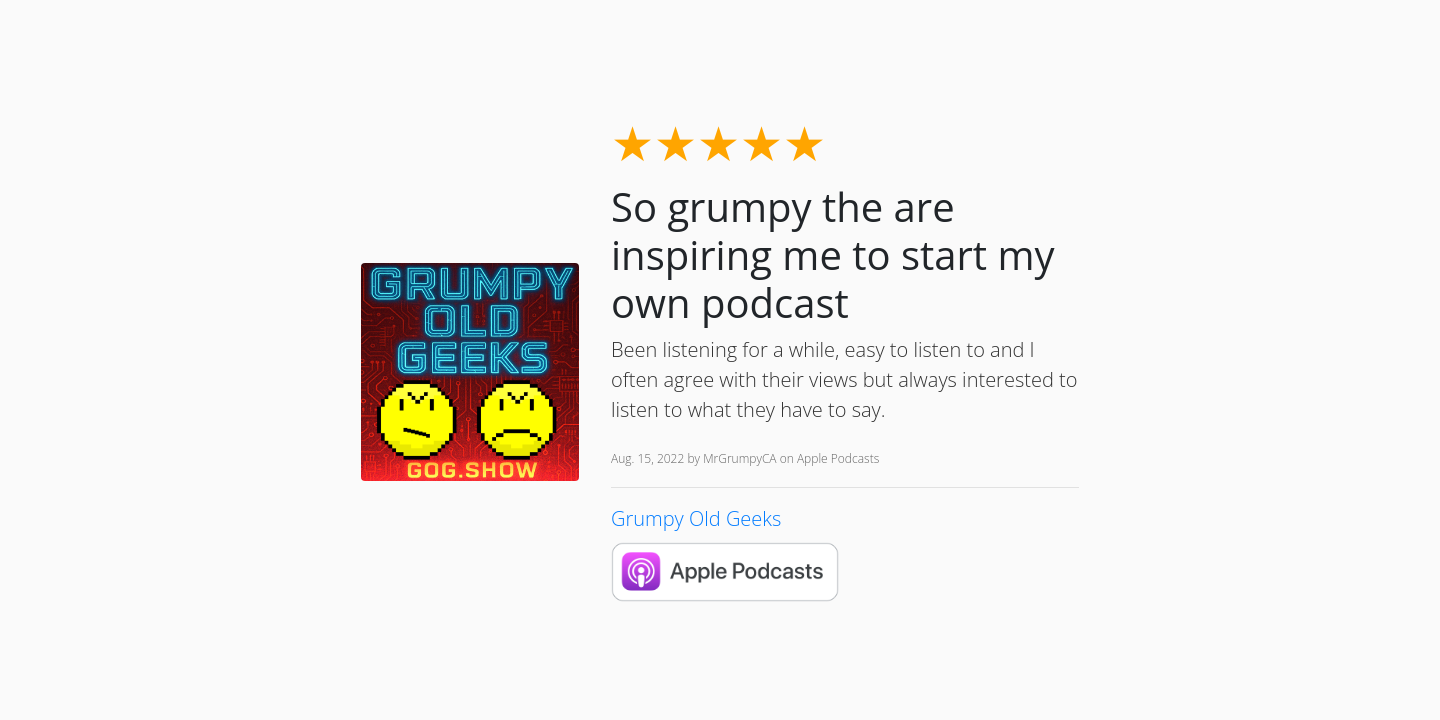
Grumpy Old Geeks (696, 518)
